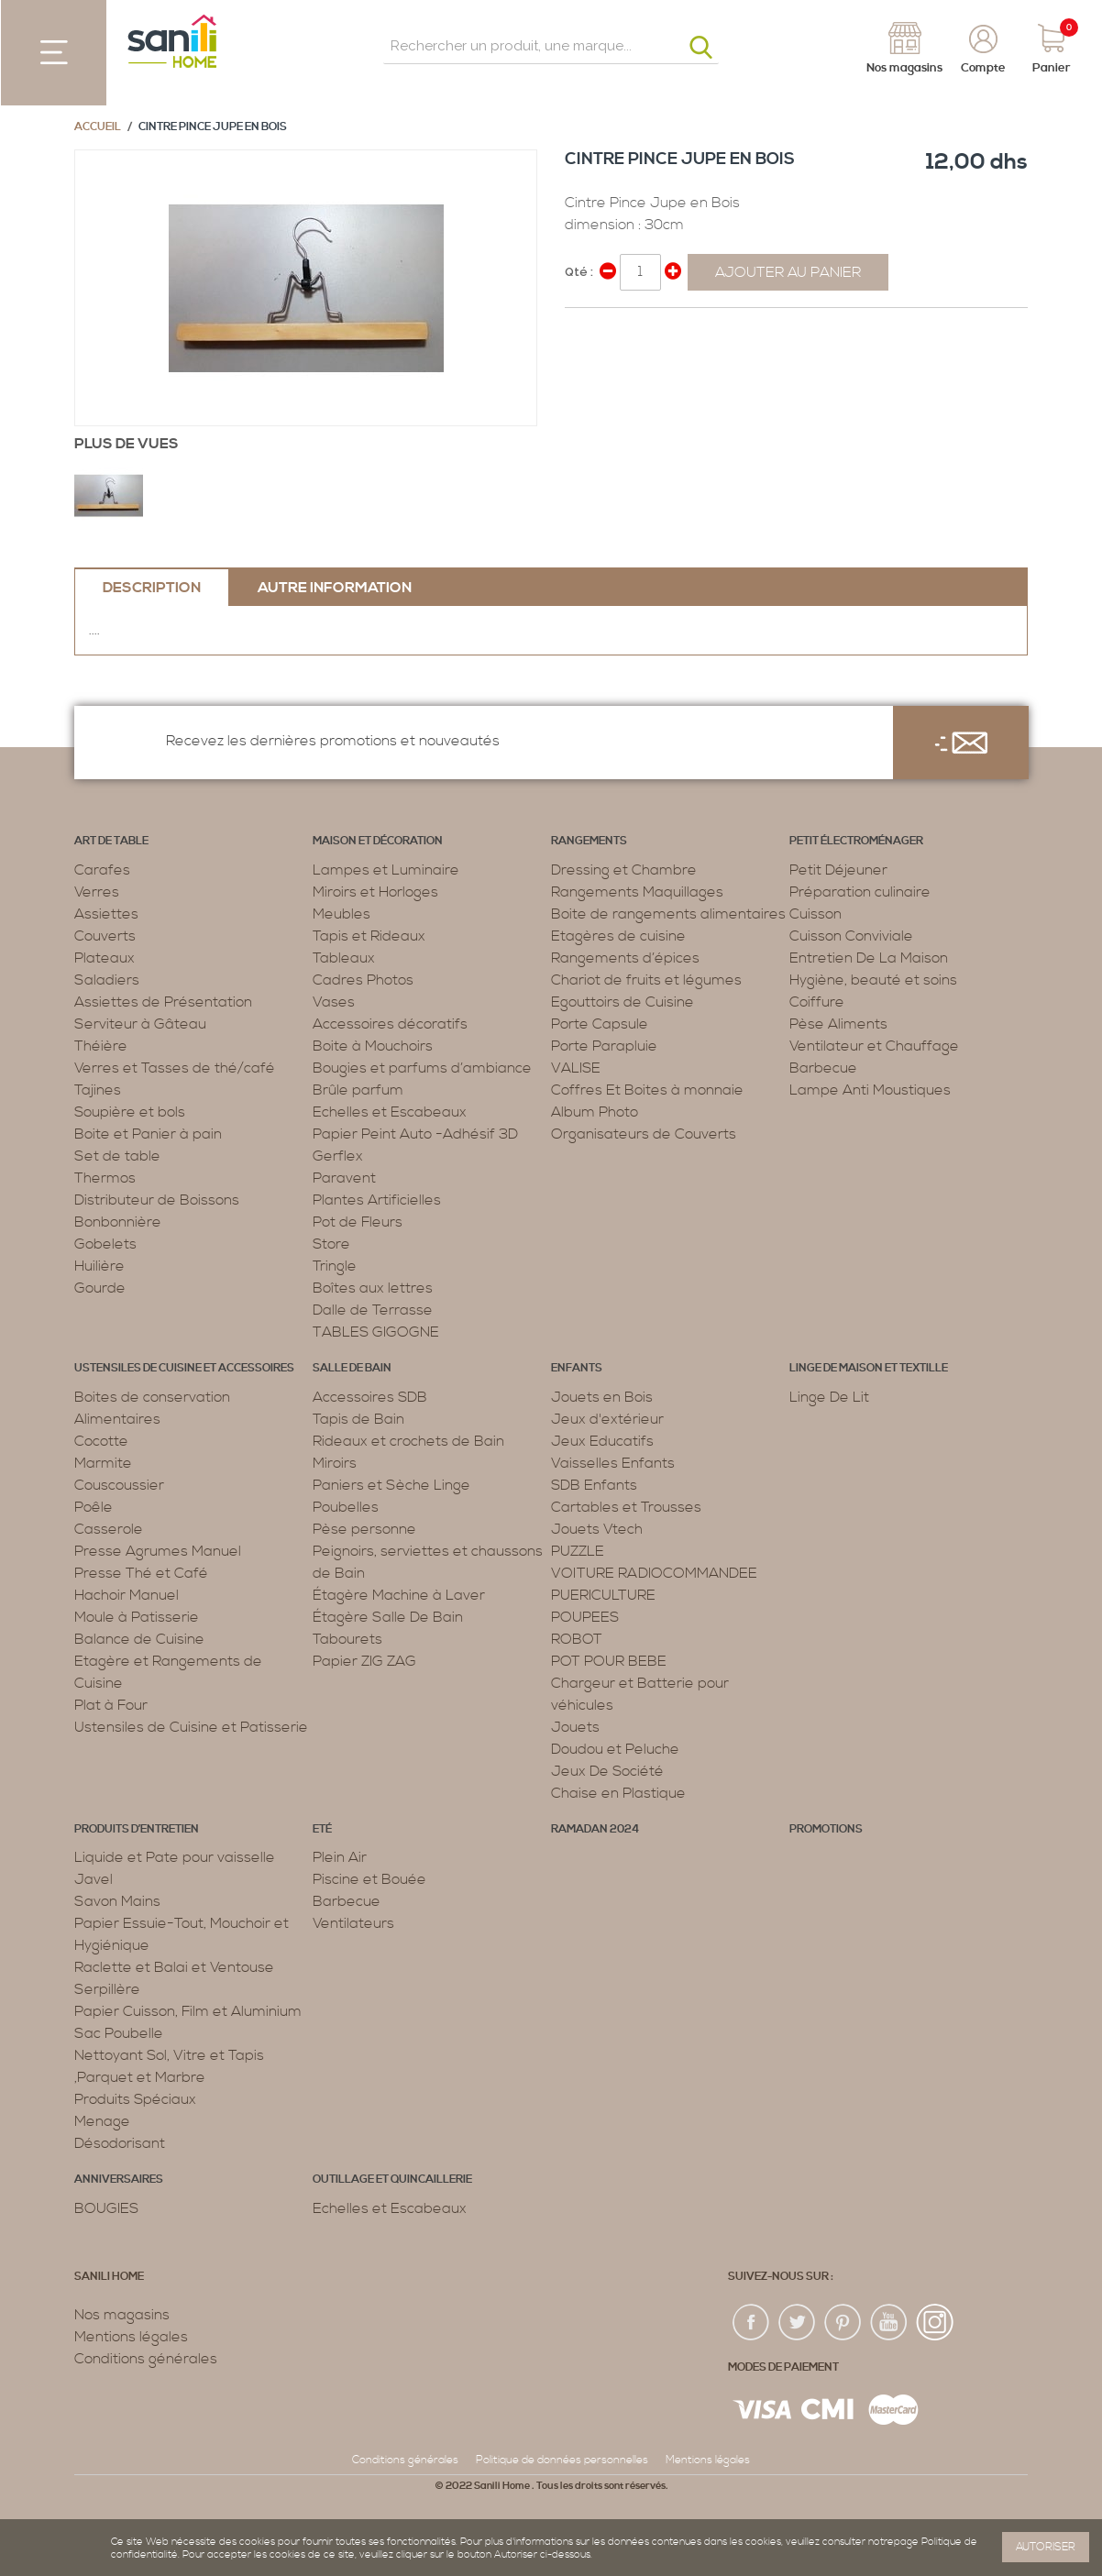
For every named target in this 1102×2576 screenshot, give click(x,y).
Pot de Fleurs (357, 1222)
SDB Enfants (594, 1485)
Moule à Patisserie (136, 1617)
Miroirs (335, 1463)
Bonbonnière (117, 1222)
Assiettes (106, 914)
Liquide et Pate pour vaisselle (174, 1857)
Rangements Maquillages (637, 892)
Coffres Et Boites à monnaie (647, 1090)
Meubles (341, 914)
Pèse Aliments (838, 1024)
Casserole (108, 1529)
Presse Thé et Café (141, 1573)
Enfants (576, 1368)
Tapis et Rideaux (369, 936)
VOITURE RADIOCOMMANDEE (654, 1573)
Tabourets (347, 1639)
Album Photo (594, 1112)
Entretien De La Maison (868, 958)
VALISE (576, 1068)
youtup (889, 2323)
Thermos (105, 1178)
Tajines (97, 1090)
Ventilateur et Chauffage (874, 1046)
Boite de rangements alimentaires (668, 914)
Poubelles (346, 1507)
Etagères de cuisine (618, 936)
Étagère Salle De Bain (388, 1617)
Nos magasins (122, 2315)
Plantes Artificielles (377, 1200)
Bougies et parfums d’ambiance (422, 1068)
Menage (102, 2121)
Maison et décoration (378, 841)
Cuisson (815, 914)
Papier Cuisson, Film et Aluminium (188, 2011)
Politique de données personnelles (562, 2460)
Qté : (579, 272)
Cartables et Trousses (626, 1507)
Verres (96, 892)
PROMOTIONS (826, 1829)
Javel (93, 1879)
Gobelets (105, 1244)
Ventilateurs (353, 1923)
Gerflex (338, 1156)
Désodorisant (119, 2143)
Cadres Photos (363, 980)
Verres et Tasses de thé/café (174, 1068)
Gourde (100, 1288)
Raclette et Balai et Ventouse (174, 1967)
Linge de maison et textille (868, 1368)
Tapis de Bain (358, 1419)
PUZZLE (577, 1551)
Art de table (111, 841)
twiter (797, 2323)
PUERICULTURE (603, 1595)
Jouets (575, 1727)
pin (843, 2323)
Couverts (105, 936)
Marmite (103, 1463)
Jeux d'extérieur (607, 1419)
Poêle (93, 1507)
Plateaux (104, 958)
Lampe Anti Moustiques (870, 1090)
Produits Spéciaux (135, 2099)
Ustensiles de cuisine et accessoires (184, 1368)
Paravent (344, 1178)
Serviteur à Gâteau (140, 1024)
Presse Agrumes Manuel (157, 1551)
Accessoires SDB (370, 1397)
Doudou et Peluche (615, 1749)
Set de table (117, 1156)
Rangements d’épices (625, 958)
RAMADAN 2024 (595, 1829)
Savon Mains (117, 1901)
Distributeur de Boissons (156, 1200)
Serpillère (107, 1989)
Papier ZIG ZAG (364, 1661)
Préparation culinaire (860, 892)
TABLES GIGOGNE (376, 1332)
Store (331, 1244)
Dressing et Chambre (624, 870)
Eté (322, 1829)
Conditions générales (145, 2359)
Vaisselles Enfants (613, 1463)
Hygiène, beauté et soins (873, 980)
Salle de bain (352, 1368)
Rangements (589, 841)
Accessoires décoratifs (390, 1024)
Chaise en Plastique (618, 1793)
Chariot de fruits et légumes (646, 980)
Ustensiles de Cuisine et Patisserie (191, 1727)
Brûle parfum (358, 1090)
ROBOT (576, 1639)
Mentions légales (131, 2337)
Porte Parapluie (604, 1046)
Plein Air (340, 1857)
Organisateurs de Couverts (643, 1134)
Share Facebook (583, 329)
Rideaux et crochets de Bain (408, 1441)
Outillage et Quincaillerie (392, 2179)
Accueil (97, 127)
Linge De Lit (829, 1397)
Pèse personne (364, 1529)
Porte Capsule (599, 1024)
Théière (100, 1046)
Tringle (335, 1266)
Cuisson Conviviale (851, 936)
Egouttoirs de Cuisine (622, 1002)
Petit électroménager (856, 841)
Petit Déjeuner (838, 870)
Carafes (102, 870)
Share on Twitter (620, 329)
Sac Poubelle (118, 2033)
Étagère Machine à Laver (399, 1595)
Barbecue (823, 1068)
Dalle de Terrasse (373, 1310)
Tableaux (344, 958)
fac (752, 2323)
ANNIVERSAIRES (118, 2179)
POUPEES (585, 1617)
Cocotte (101, 1441)
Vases (334, 1002)
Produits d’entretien (136, 1829)
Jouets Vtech (597, 1529)
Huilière (99, 1266)
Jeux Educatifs (602, 1441)
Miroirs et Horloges (375, 892)
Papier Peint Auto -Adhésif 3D (415, 1134)
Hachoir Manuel (126, 1595)
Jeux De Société (607, 1771)
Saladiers (106, 980)
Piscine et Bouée (369, 1879)
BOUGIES (106, 2208)
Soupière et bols (129, 1112)
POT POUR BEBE (609, 1661)
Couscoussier (119, 1485)
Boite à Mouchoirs (373, 1046)
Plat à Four (111, 1705)
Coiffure (816, 1002)
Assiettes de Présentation (163, 1002)
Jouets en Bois (602, 1397)
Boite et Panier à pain (148, 1134)
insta (935, 2323)
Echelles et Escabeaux (390, 1112)
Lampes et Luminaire (386, 870)
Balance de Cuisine (139, 1639)
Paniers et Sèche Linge (391, 1485)
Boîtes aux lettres (373, 1288)
